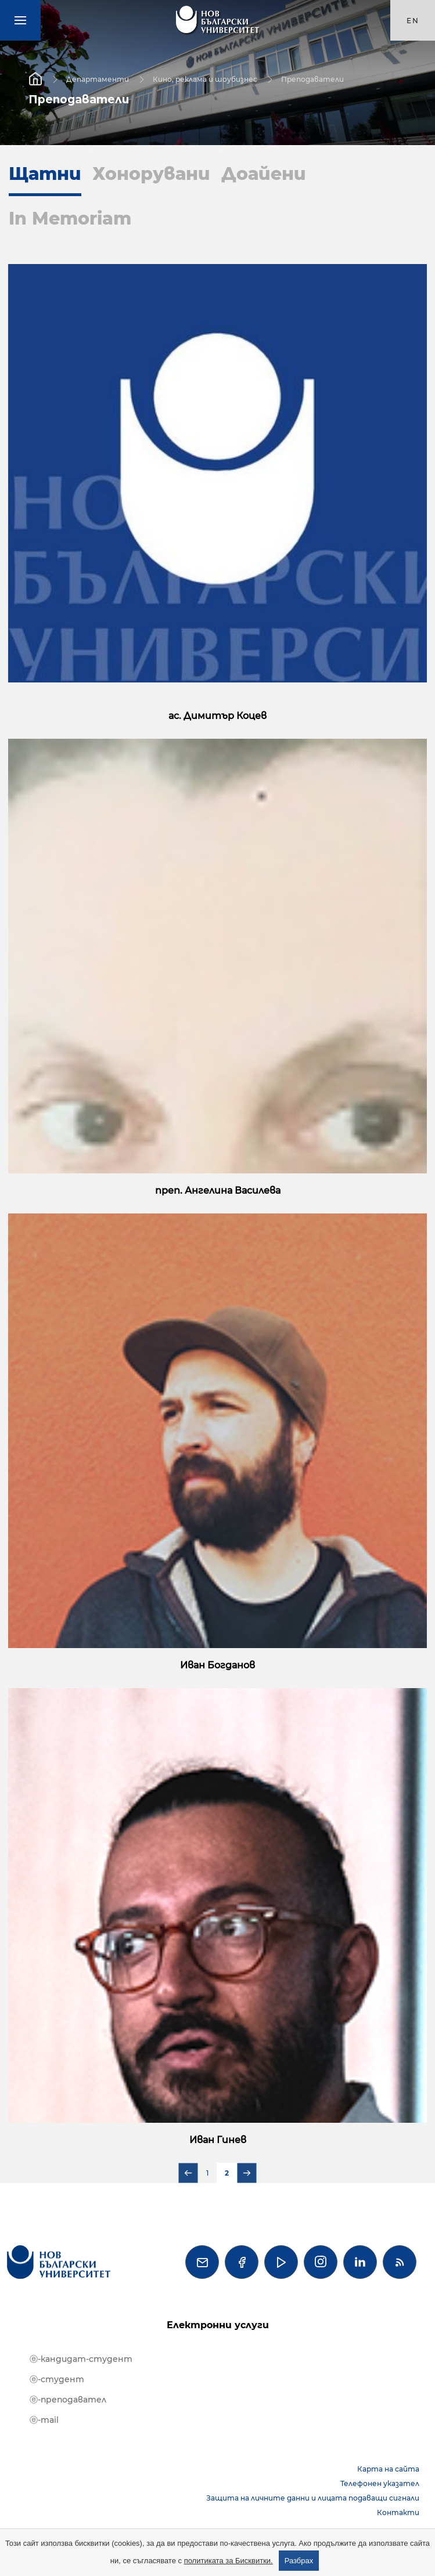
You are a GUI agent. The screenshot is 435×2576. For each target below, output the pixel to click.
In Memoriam (70, 218)
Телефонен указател (379, 2483)
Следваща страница (247, 2173)
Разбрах (299, 2560)
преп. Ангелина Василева (218, 1190)
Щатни (45, 174)
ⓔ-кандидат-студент (81, 2359)
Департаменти (97, 78)
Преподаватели (312, 78)
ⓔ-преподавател (68, 2399)
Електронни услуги (218, 2325)
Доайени (263, 174)
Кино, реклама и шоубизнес (205, 78)
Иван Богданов (217, 1665)
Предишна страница (188, 2173)
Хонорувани (151, 174)
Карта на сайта (388, 2469)
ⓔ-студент (57, 2379)
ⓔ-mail (44, 2420)
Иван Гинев (217, 2139)
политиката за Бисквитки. (228, 2560)
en (413, 20)
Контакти (398, 2512)
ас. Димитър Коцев (217, 715)
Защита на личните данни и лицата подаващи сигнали (312, 2498)
